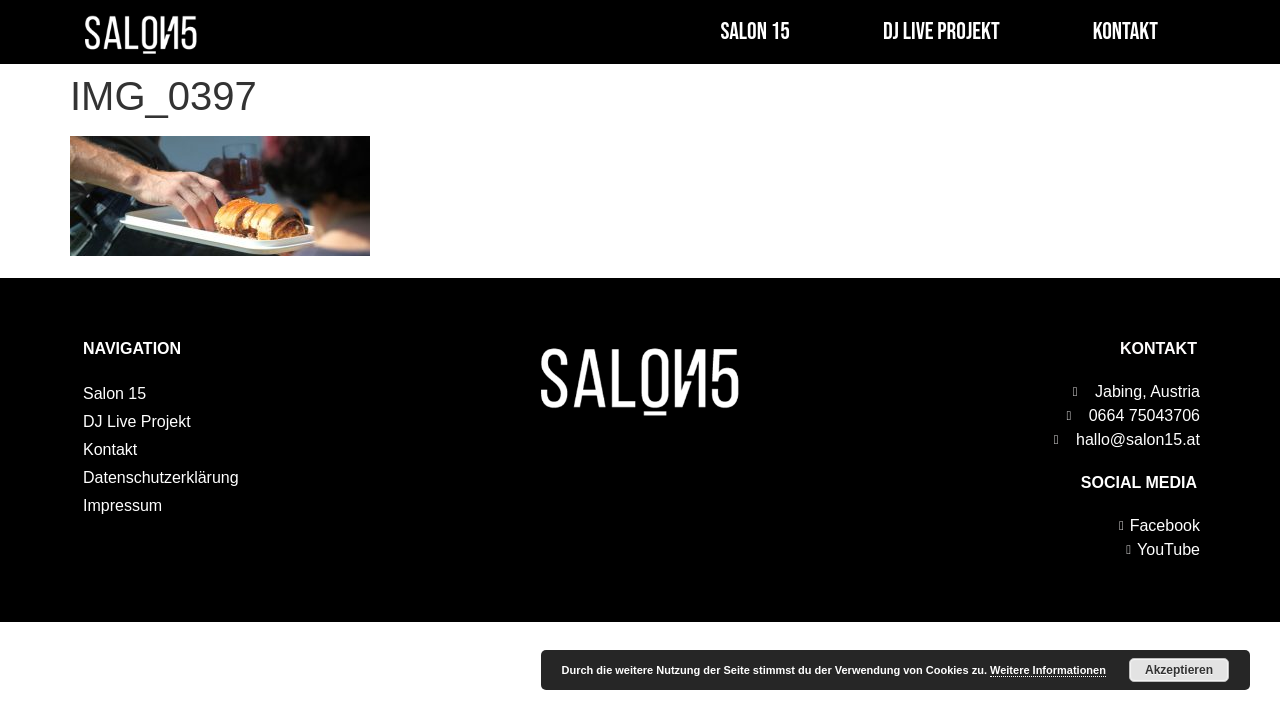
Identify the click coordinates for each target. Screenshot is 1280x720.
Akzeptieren (1179, 670)
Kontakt (1125, 32)
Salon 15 (755, 32)
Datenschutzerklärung (161, 477)
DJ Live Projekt (941, 32)
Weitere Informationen (1048, 670)
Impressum (122, 505)
